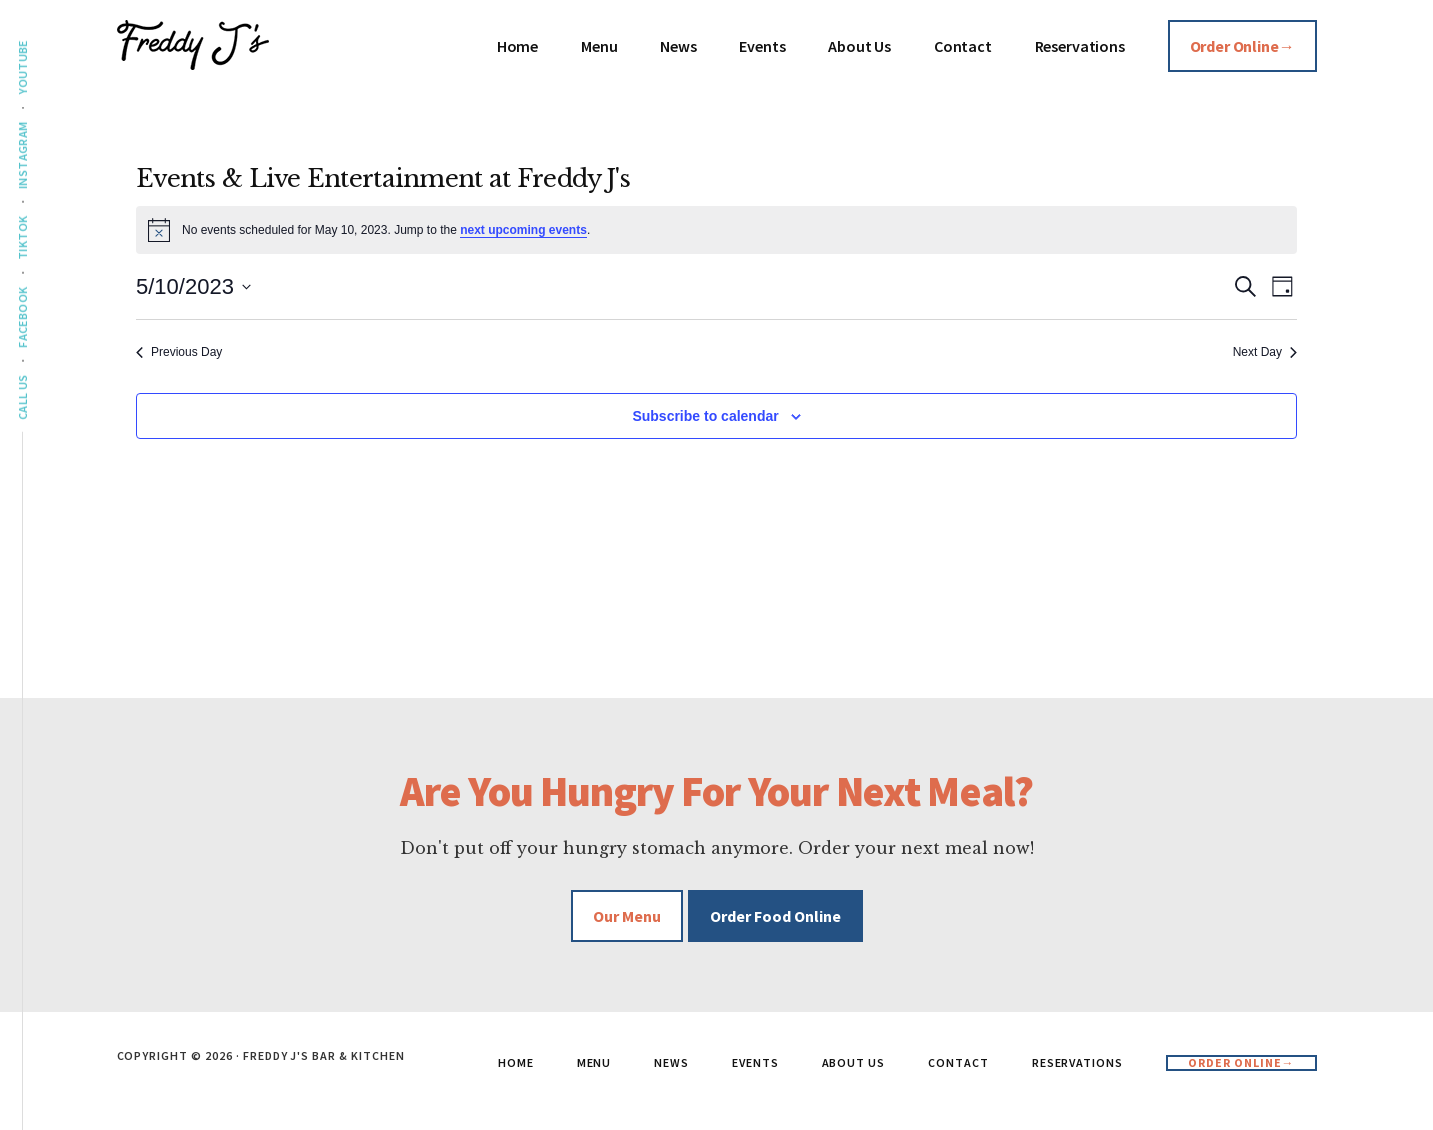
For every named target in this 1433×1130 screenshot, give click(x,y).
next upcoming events (523, 230)
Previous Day (179, 352)
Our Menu (627, 916)
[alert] (716, 230)
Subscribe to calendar (705, 416)
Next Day (1265, 352)
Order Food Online (775, 916)
